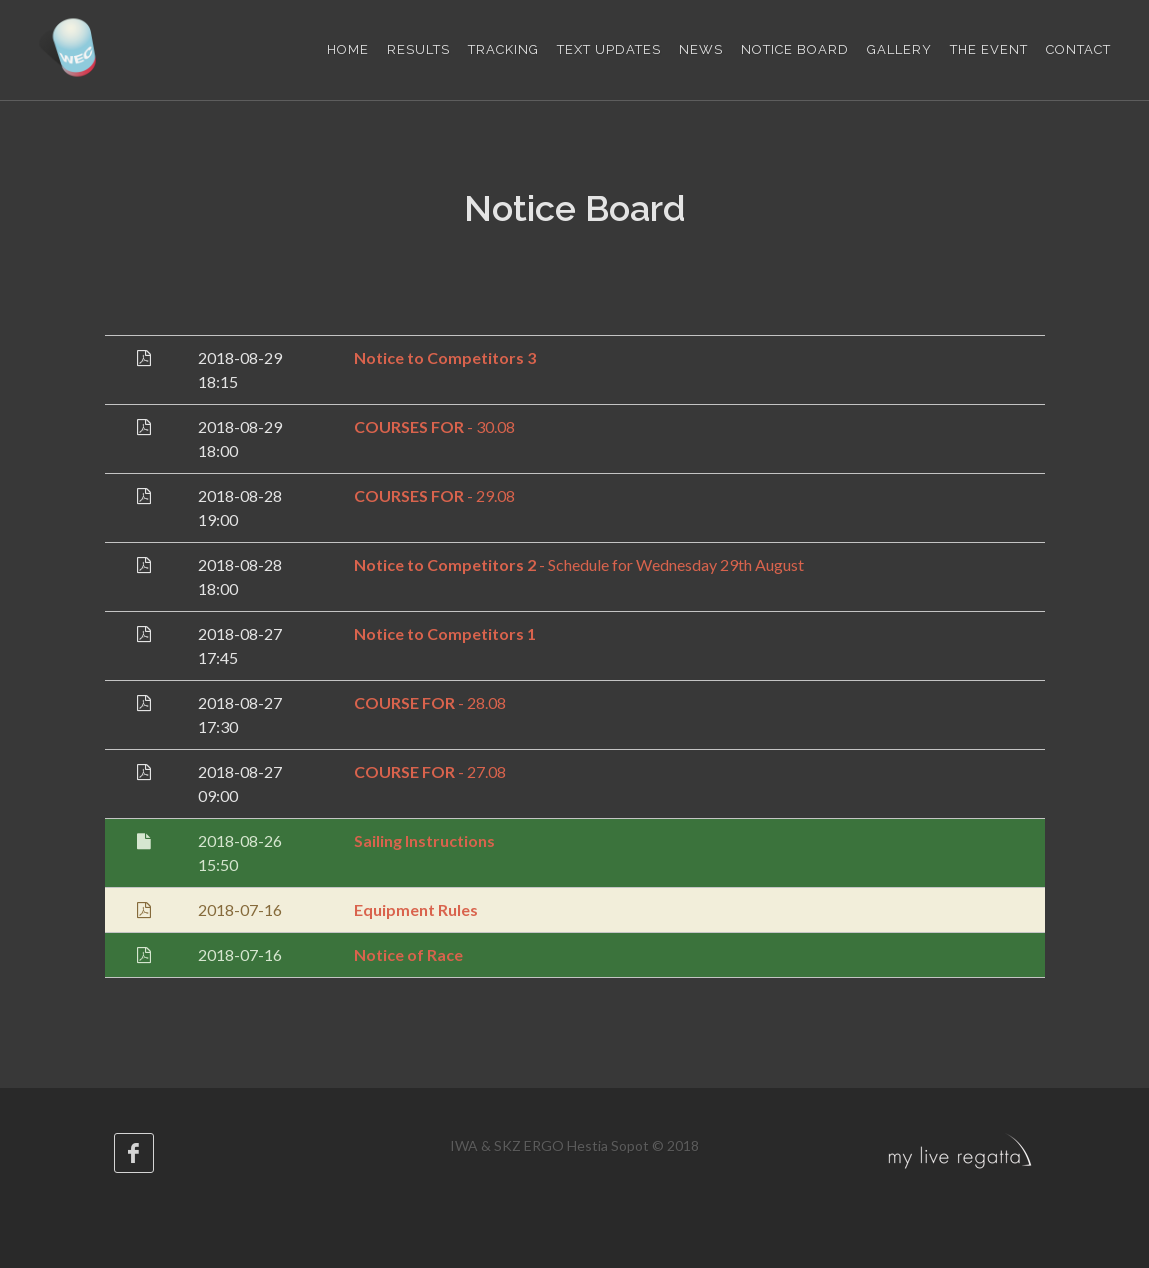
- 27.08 (430, 771)
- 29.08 (434, 495)
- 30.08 (434, 426)
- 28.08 (430, 702)
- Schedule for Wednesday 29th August (579, 564)
